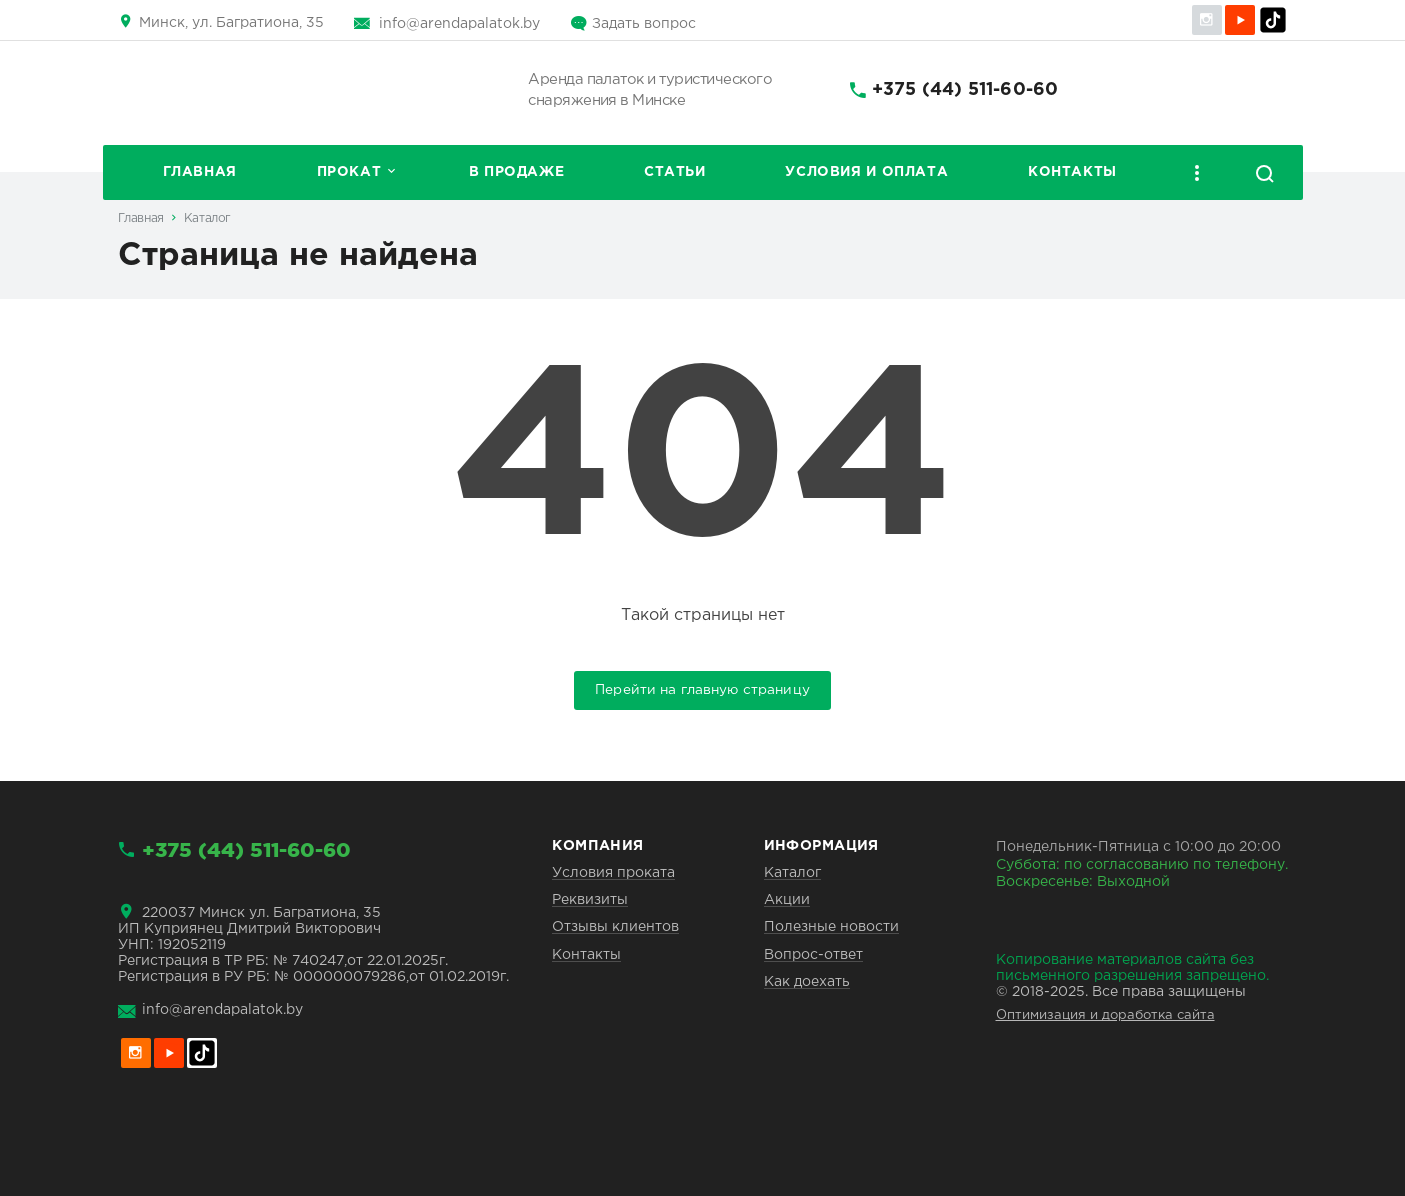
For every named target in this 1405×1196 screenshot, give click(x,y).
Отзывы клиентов (615, 927)
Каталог (207, 218)
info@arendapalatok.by (459, 24)
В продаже (517, 172)
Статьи (675, 172)
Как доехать (807, 982)
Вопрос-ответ (813, 955)
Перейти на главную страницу (702, 690)
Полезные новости (831, 927)
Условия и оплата (866, 172)
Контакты (1072, 172)
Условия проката (613, 873)
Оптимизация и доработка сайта (1105, 1015)
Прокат (349, 172)
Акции (787, 900)
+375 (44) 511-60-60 (965, 90)
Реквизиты (590, 900)
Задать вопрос (644, 24)
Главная (200, 172)
